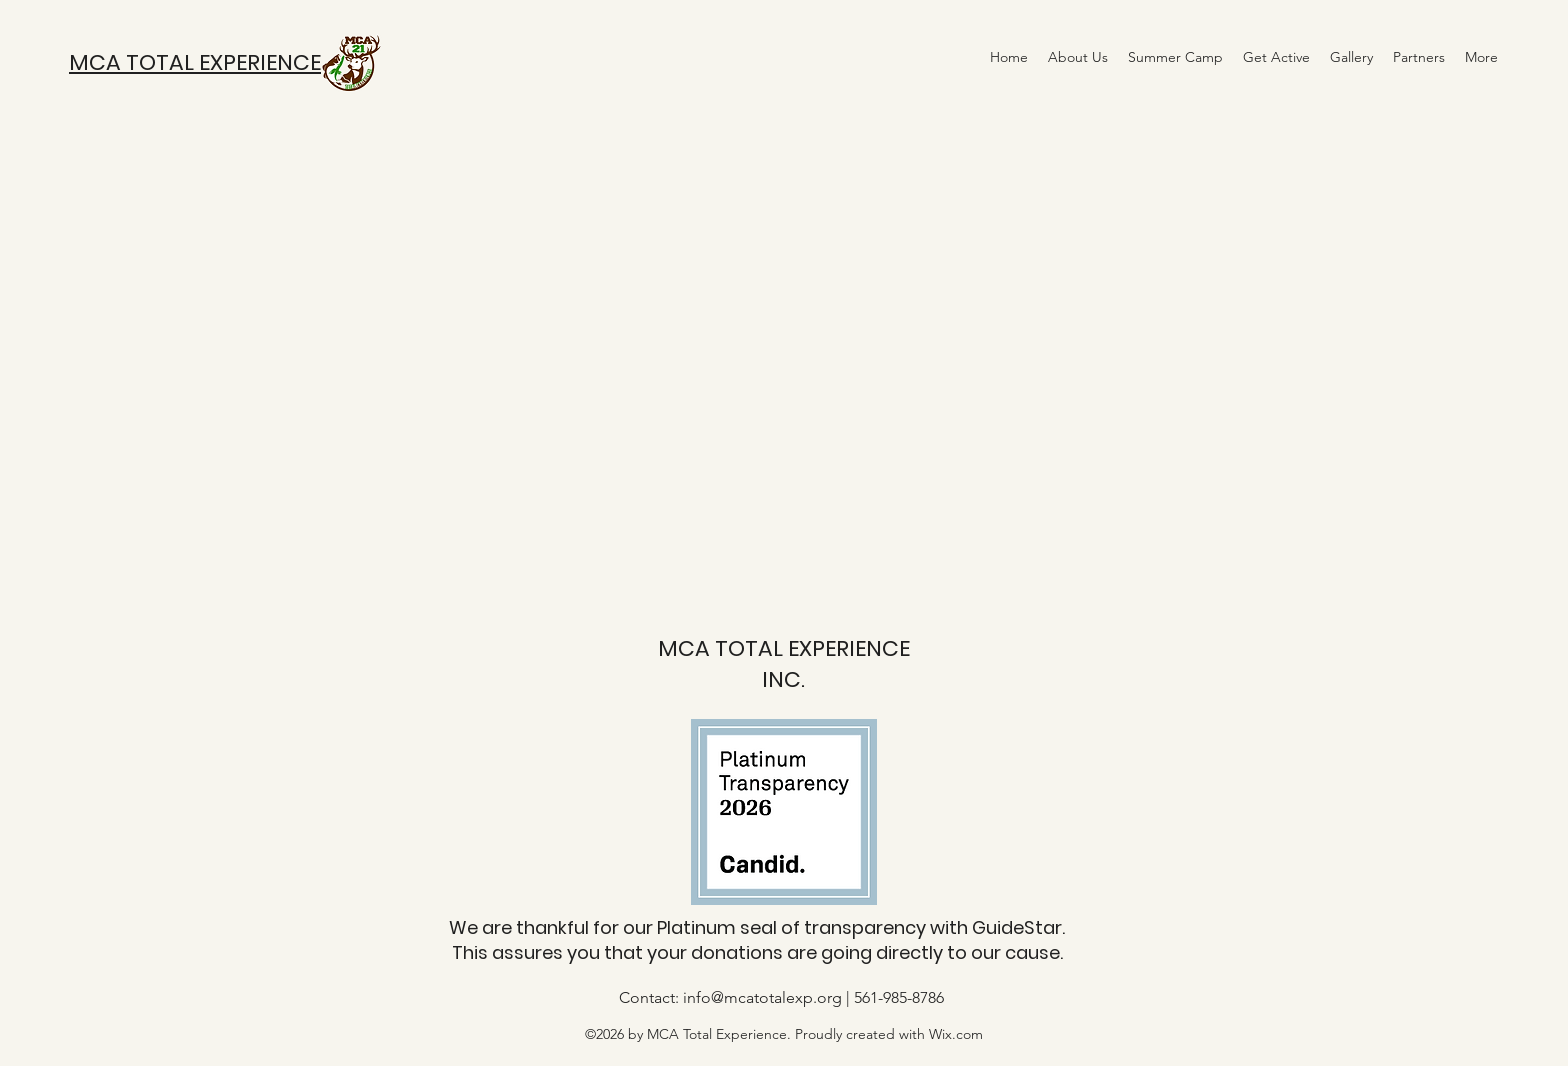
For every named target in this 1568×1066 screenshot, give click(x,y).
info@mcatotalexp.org (762, 997)
